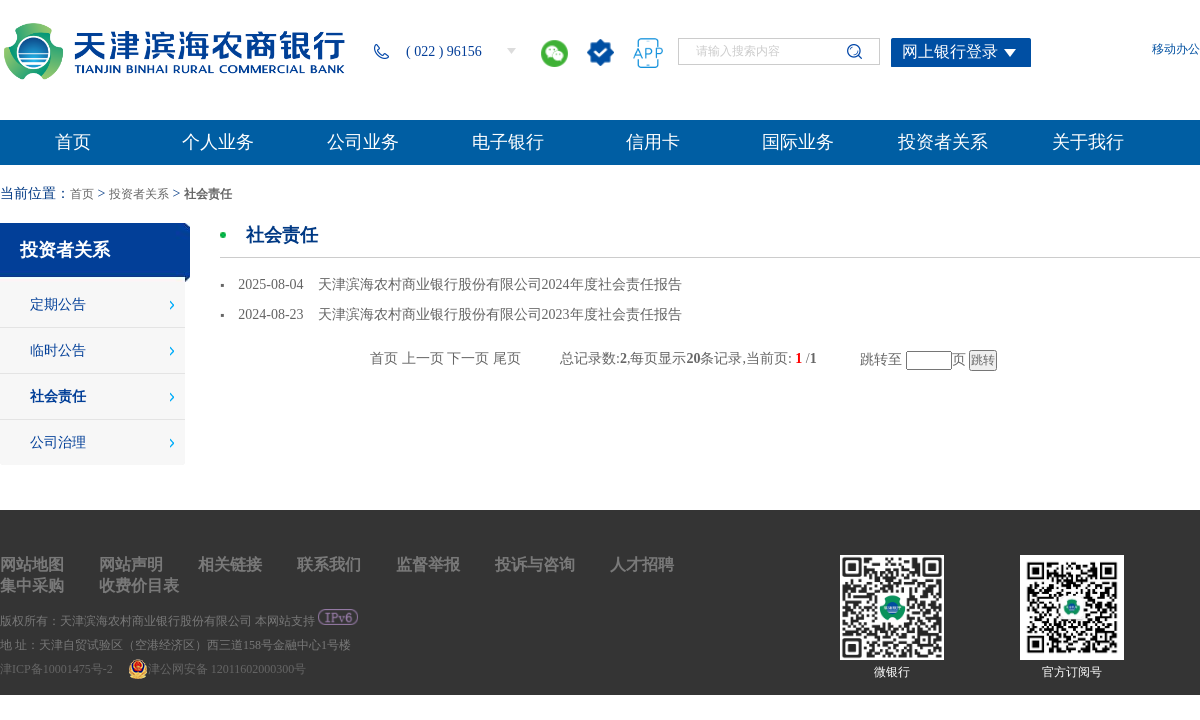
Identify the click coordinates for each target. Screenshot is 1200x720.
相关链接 (230, 564)
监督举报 (428, 564)
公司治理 (58, 442)
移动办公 (1176, 49)
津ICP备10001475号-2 (58, 669)
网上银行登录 (950, 51)
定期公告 (58, 304)
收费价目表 (139, 585)
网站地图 (32, 564)
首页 (82, 194)
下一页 (468, 358)
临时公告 (58, 350)
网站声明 (131, 564)
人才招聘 (642, 564)
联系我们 (329, 564)
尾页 (507, 358)
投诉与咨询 (535, 564)
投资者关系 (139, 194)
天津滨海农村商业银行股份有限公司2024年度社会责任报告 (500, 284)
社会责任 (208, 194)
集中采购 (32, 585)
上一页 (423, 358)
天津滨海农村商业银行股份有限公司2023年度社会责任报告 (500, 314)
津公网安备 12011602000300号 (217, 669)
